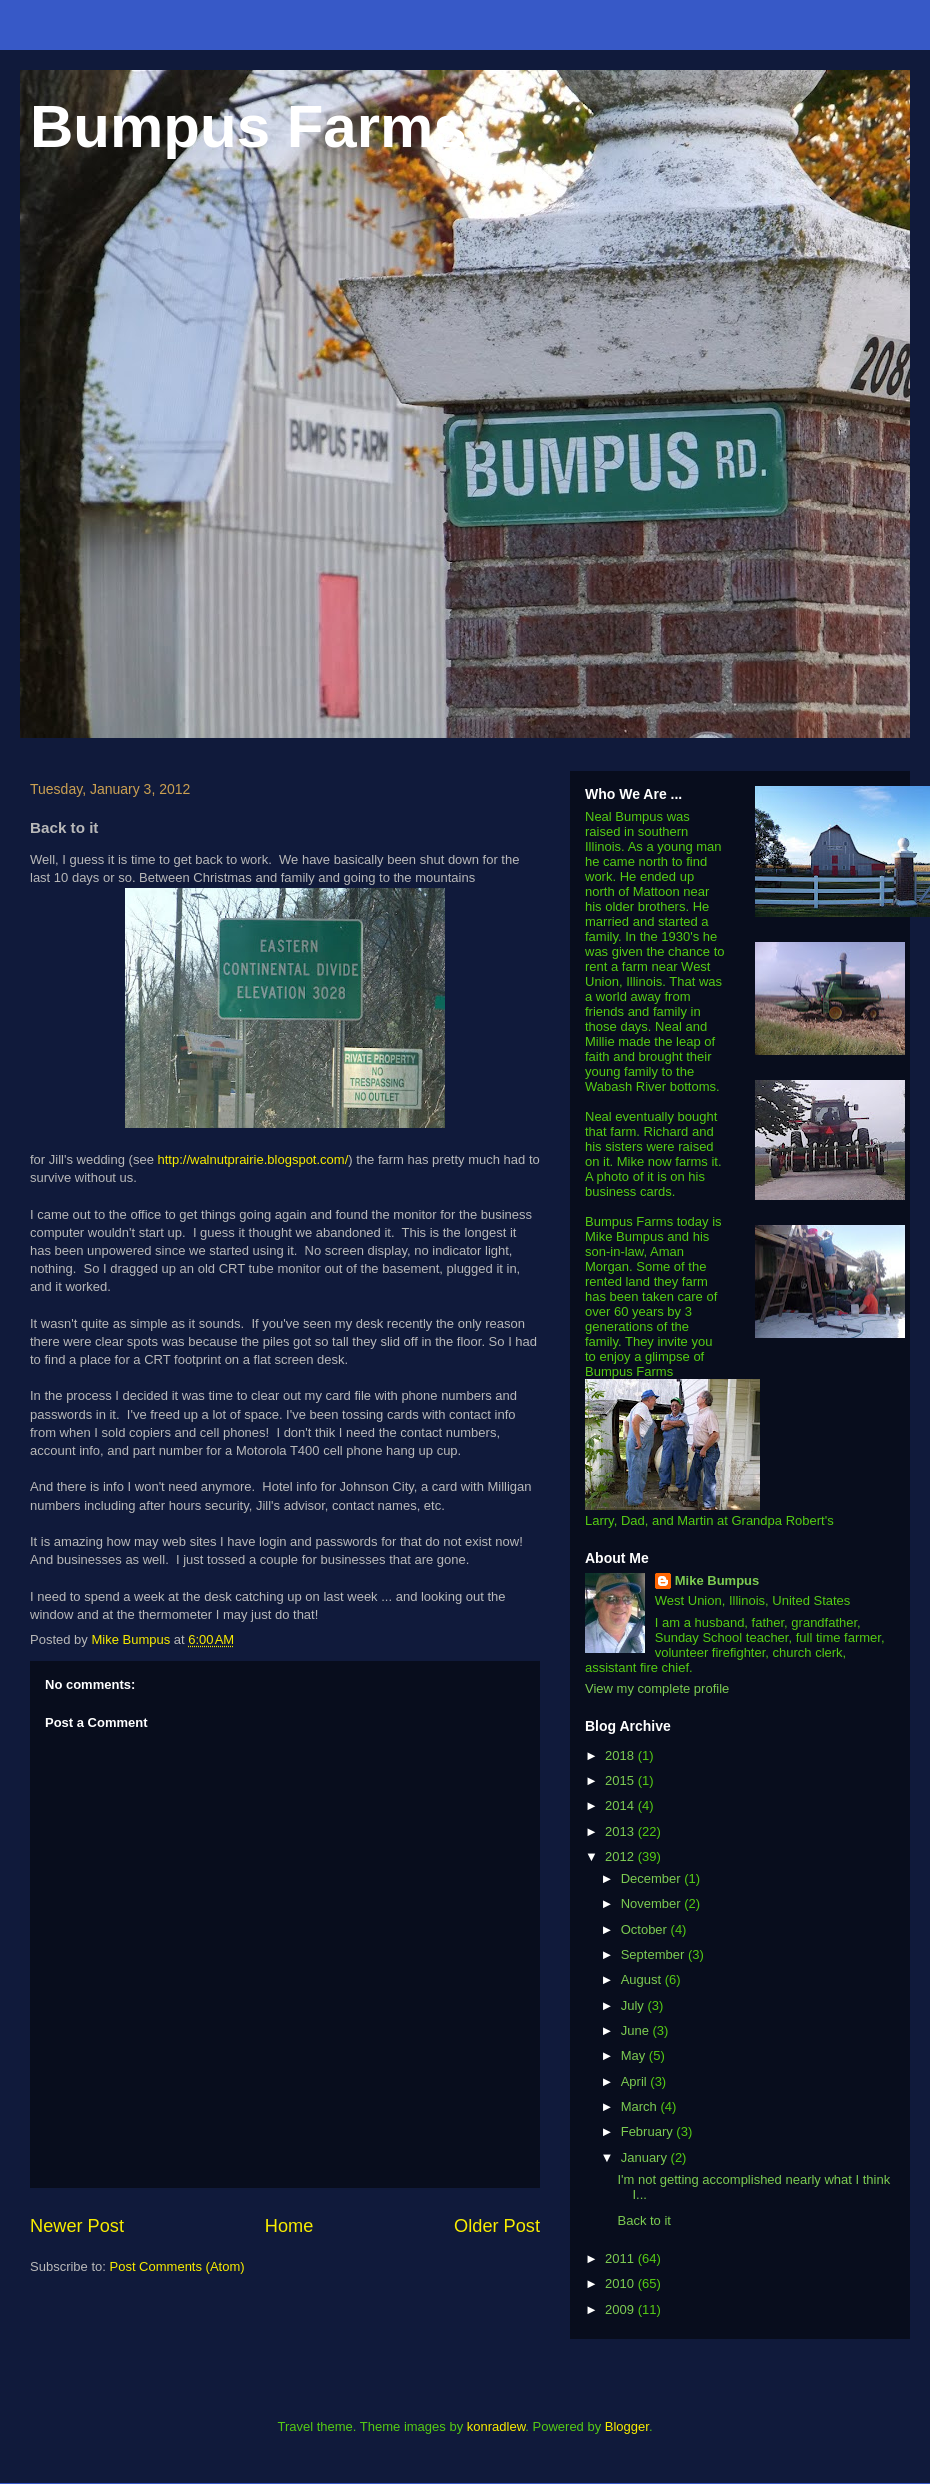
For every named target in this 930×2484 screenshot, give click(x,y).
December (653, 1878)
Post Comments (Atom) (177, 2266)
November (653, 1903)
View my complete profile (657, 1688)
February (649, 2131)
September (654, 1954)
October (646, 1929)
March (641, 2106)
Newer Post (77, 2226)
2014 (621, 1805)
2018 (621, 1755)
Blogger (627, 2426)
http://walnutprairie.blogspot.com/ (252, 1159)
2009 (621, 2309)
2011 (621, 2258)
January (646, 2157)
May (635, 2055)
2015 (621, 1780)
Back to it (643, 2220)
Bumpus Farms (248, 126)
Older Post (497, 2226)
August (643, 1979)
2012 (621, 1856)
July (634, 2005)
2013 (621, 1831)
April (636, 2081)
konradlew (496, 2426)
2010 (621, 2283)
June (637, 2030)
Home (289, 2226)
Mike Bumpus (717, 1580)
